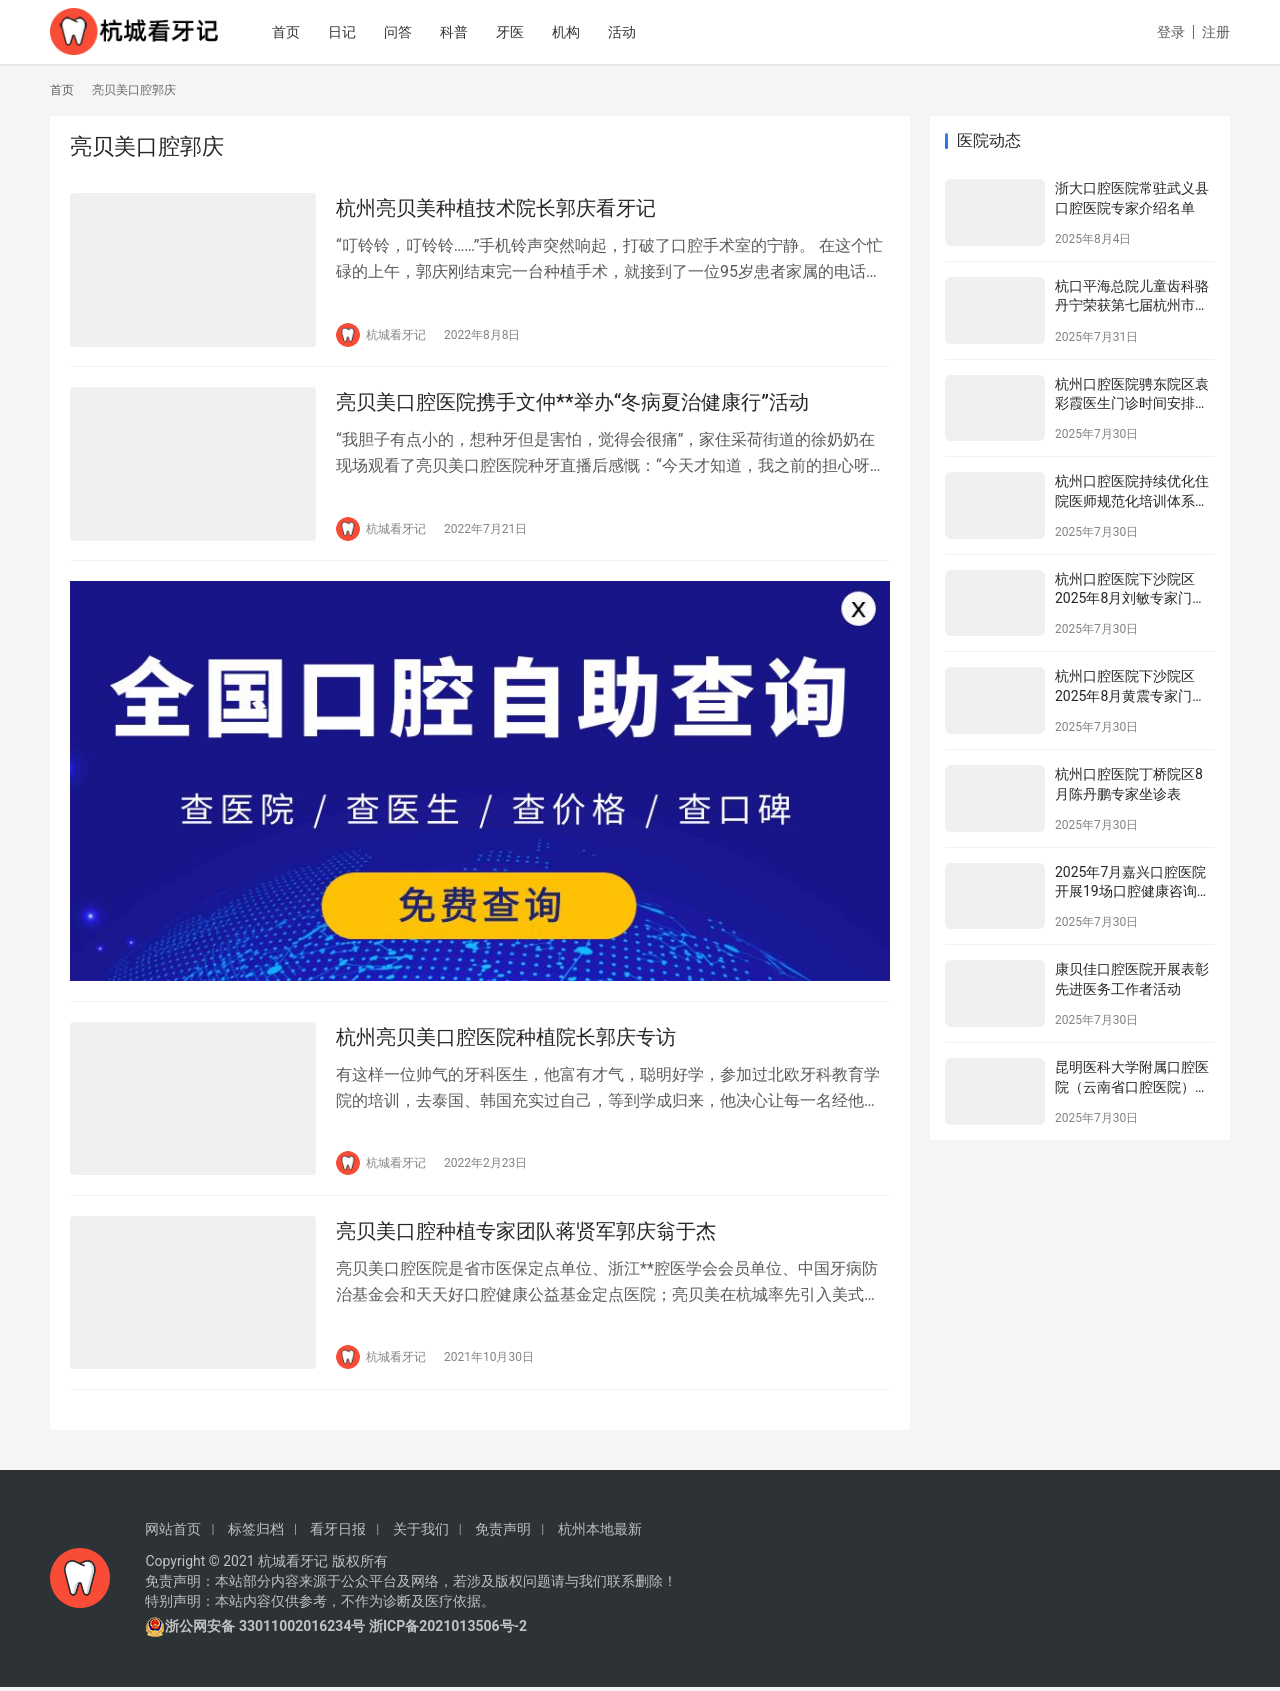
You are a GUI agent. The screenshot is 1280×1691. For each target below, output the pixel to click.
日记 (351, 32)
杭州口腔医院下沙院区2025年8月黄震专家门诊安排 (1130, 695)
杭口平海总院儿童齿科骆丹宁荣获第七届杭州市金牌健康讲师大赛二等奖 (1132, 305)
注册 (1216, 32)
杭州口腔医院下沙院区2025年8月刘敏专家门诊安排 (1130, 598)
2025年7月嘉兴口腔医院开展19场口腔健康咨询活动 (1133, 891)
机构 (575, 32)
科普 (463, 32)
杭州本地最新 (600, 1533)
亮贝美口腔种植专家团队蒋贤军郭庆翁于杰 (526, 1234)
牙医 (519, 32)
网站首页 (173, 1533)
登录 (1171, 32)
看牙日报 (338, 1533)
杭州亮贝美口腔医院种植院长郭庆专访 (506, 1039)
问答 (407, 32)
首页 (295, 32)
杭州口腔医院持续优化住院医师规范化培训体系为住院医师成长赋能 (1132, 500)
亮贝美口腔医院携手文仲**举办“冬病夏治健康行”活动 (572, 403)
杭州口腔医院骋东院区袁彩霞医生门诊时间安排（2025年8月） (1132, 403)
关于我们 (421, 1533)
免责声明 (503, 1533)
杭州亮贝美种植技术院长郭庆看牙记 (496, 208)
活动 (631, 32)
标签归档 (256, 1533)
